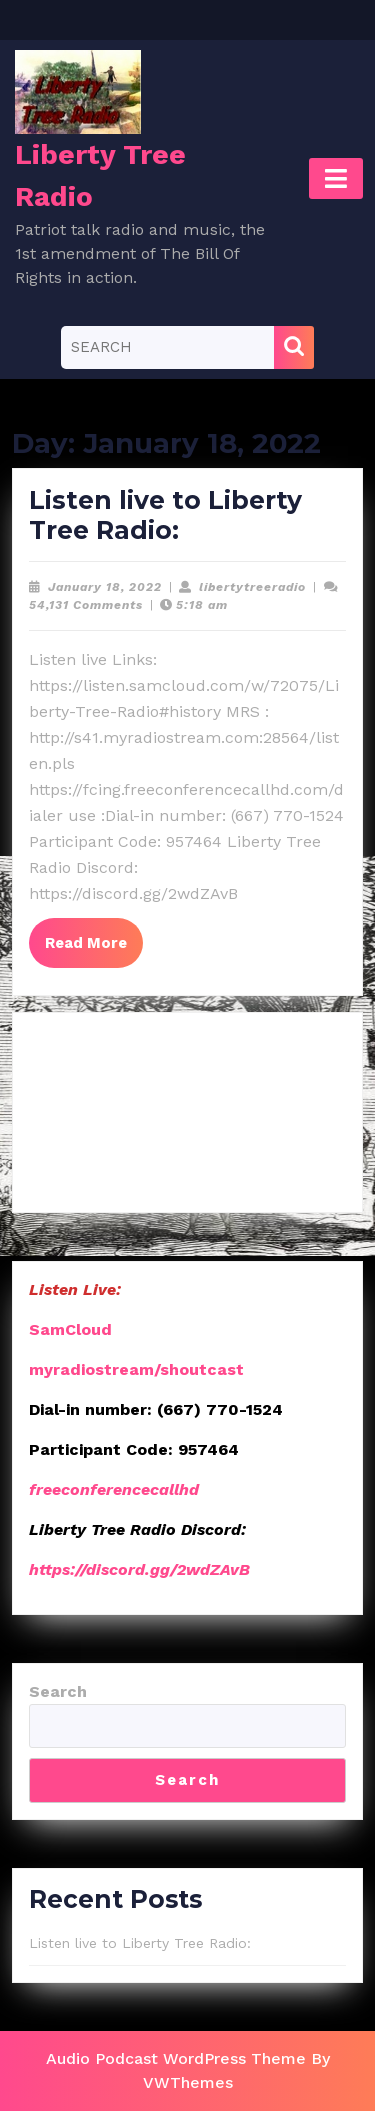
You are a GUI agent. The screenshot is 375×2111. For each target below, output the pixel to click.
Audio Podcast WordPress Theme (176, 2058)
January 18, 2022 (105, 587)
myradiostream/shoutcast (136, 1369)
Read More (94, 949)
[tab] (336, 178)
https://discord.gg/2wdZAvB (139, 1569)
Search (58, 1691)
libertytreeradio (252, 587)
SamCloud (70, 1329)
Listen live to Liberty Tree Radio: (165, 515)
